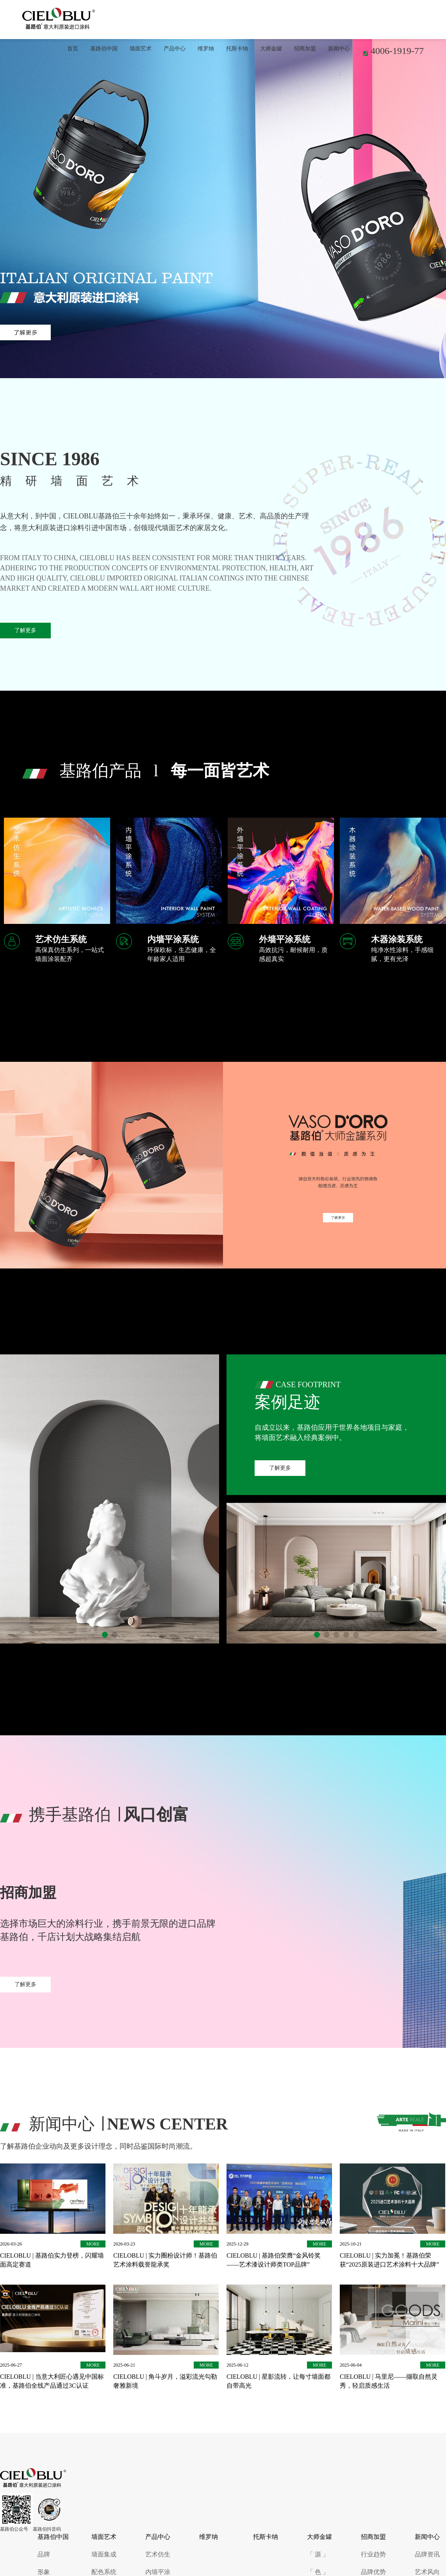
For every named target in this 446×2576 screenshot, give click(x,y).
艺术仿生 (157, 2554)
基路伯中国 (104, 49)
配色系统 (103, 2572)
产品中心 (175, 49)
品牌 (43, 2554)
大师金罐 (271, 49)
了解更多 (25, 630)
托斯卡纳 (237, 49)
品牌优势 (373, 2572)
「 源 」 (318, 2554)
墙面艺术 (141, 49)
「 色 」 (318, 2572)
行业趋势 (373, 2554)
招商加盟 (305, 49)
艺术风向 (427, 2572)
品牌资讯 (427, 2554)
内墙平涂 (157, 2572)
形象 (43, 2572)
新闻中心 (339, 49)
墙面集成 (103, 2554)
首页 (72, 49)
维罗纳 (206, 49)
